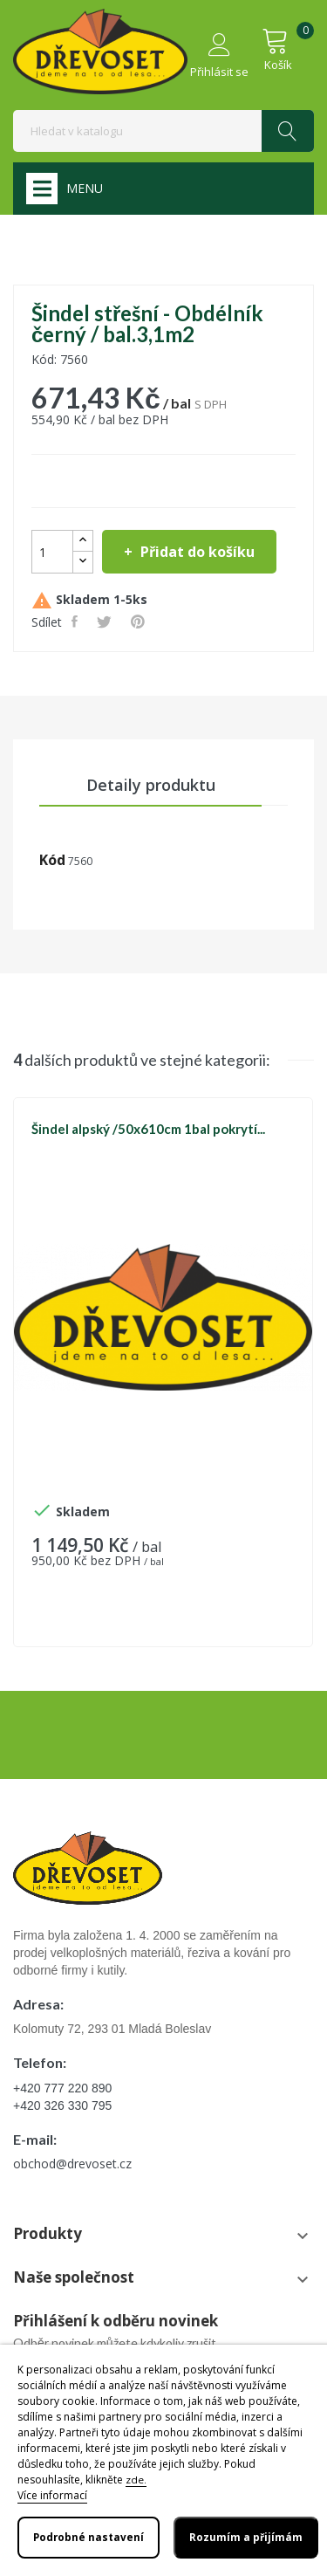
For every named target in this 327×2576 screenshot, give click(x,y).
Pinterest (139, 621)
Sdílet (76, 621)
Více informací (52, 2495)
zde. (136, 2479)
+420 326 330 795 (62, 2105)
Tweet (106, 621)
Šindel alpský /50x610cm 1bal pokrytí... (148, 1129)
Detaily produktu (150, 784)
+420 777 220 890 (62, 2088)
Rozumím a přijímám (246, 2537)
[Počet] (52, 552)
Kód (52, 859)
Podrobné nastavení (88, 2537)
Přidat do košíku (196, 551)
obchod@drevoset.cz (72, 2163)
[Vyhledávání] (163, 131)
